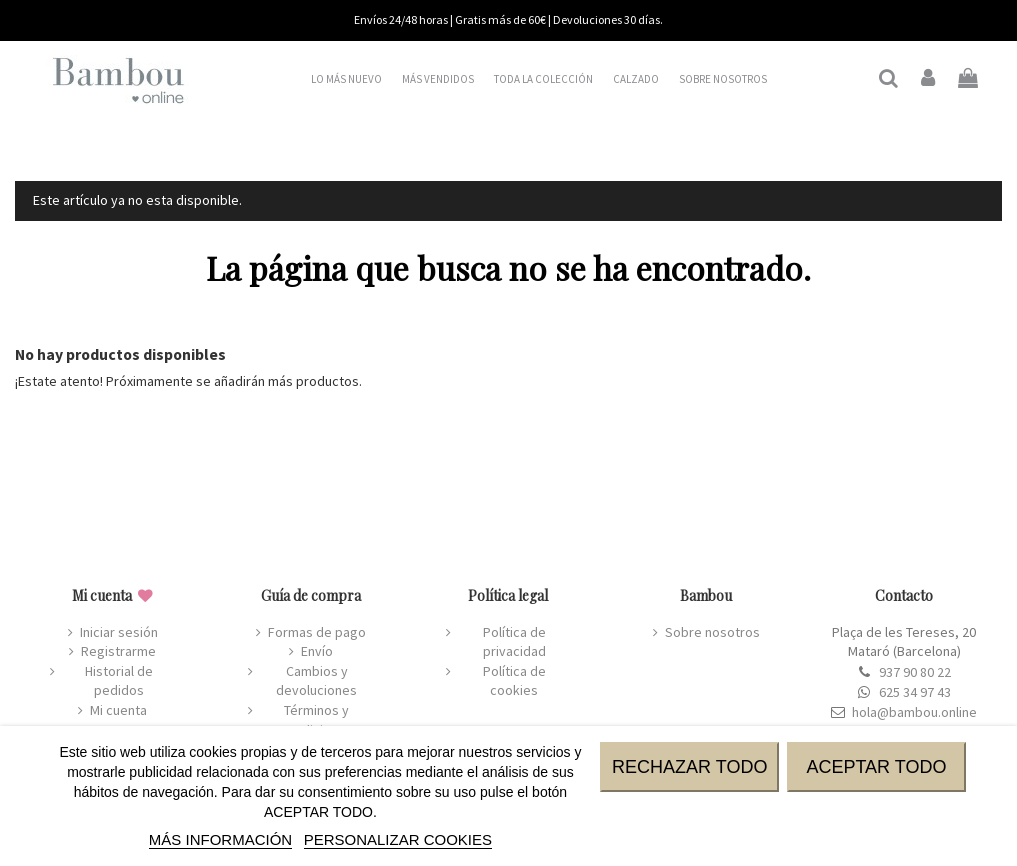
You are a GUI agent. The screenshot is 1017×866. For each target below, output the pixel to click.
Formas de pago (317, 632)
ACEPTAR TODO (876, 767)
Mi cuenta (118, 710)
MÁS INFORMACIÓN (220, 839)
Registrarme (118, 651)
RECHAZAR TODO (689, 767)
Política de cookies (514, 681)
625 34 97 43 (915, 692)
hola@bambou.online (914, 712)
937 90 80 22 (915, 672)
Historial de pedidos (119, 681)
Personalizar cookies (398, 839)
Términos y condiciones (316, 720)
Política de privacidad (514, 642)
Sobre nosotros (712, 632)
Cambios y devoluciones (316, 681)
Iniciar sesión (119, 632)
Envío (317, 651)
